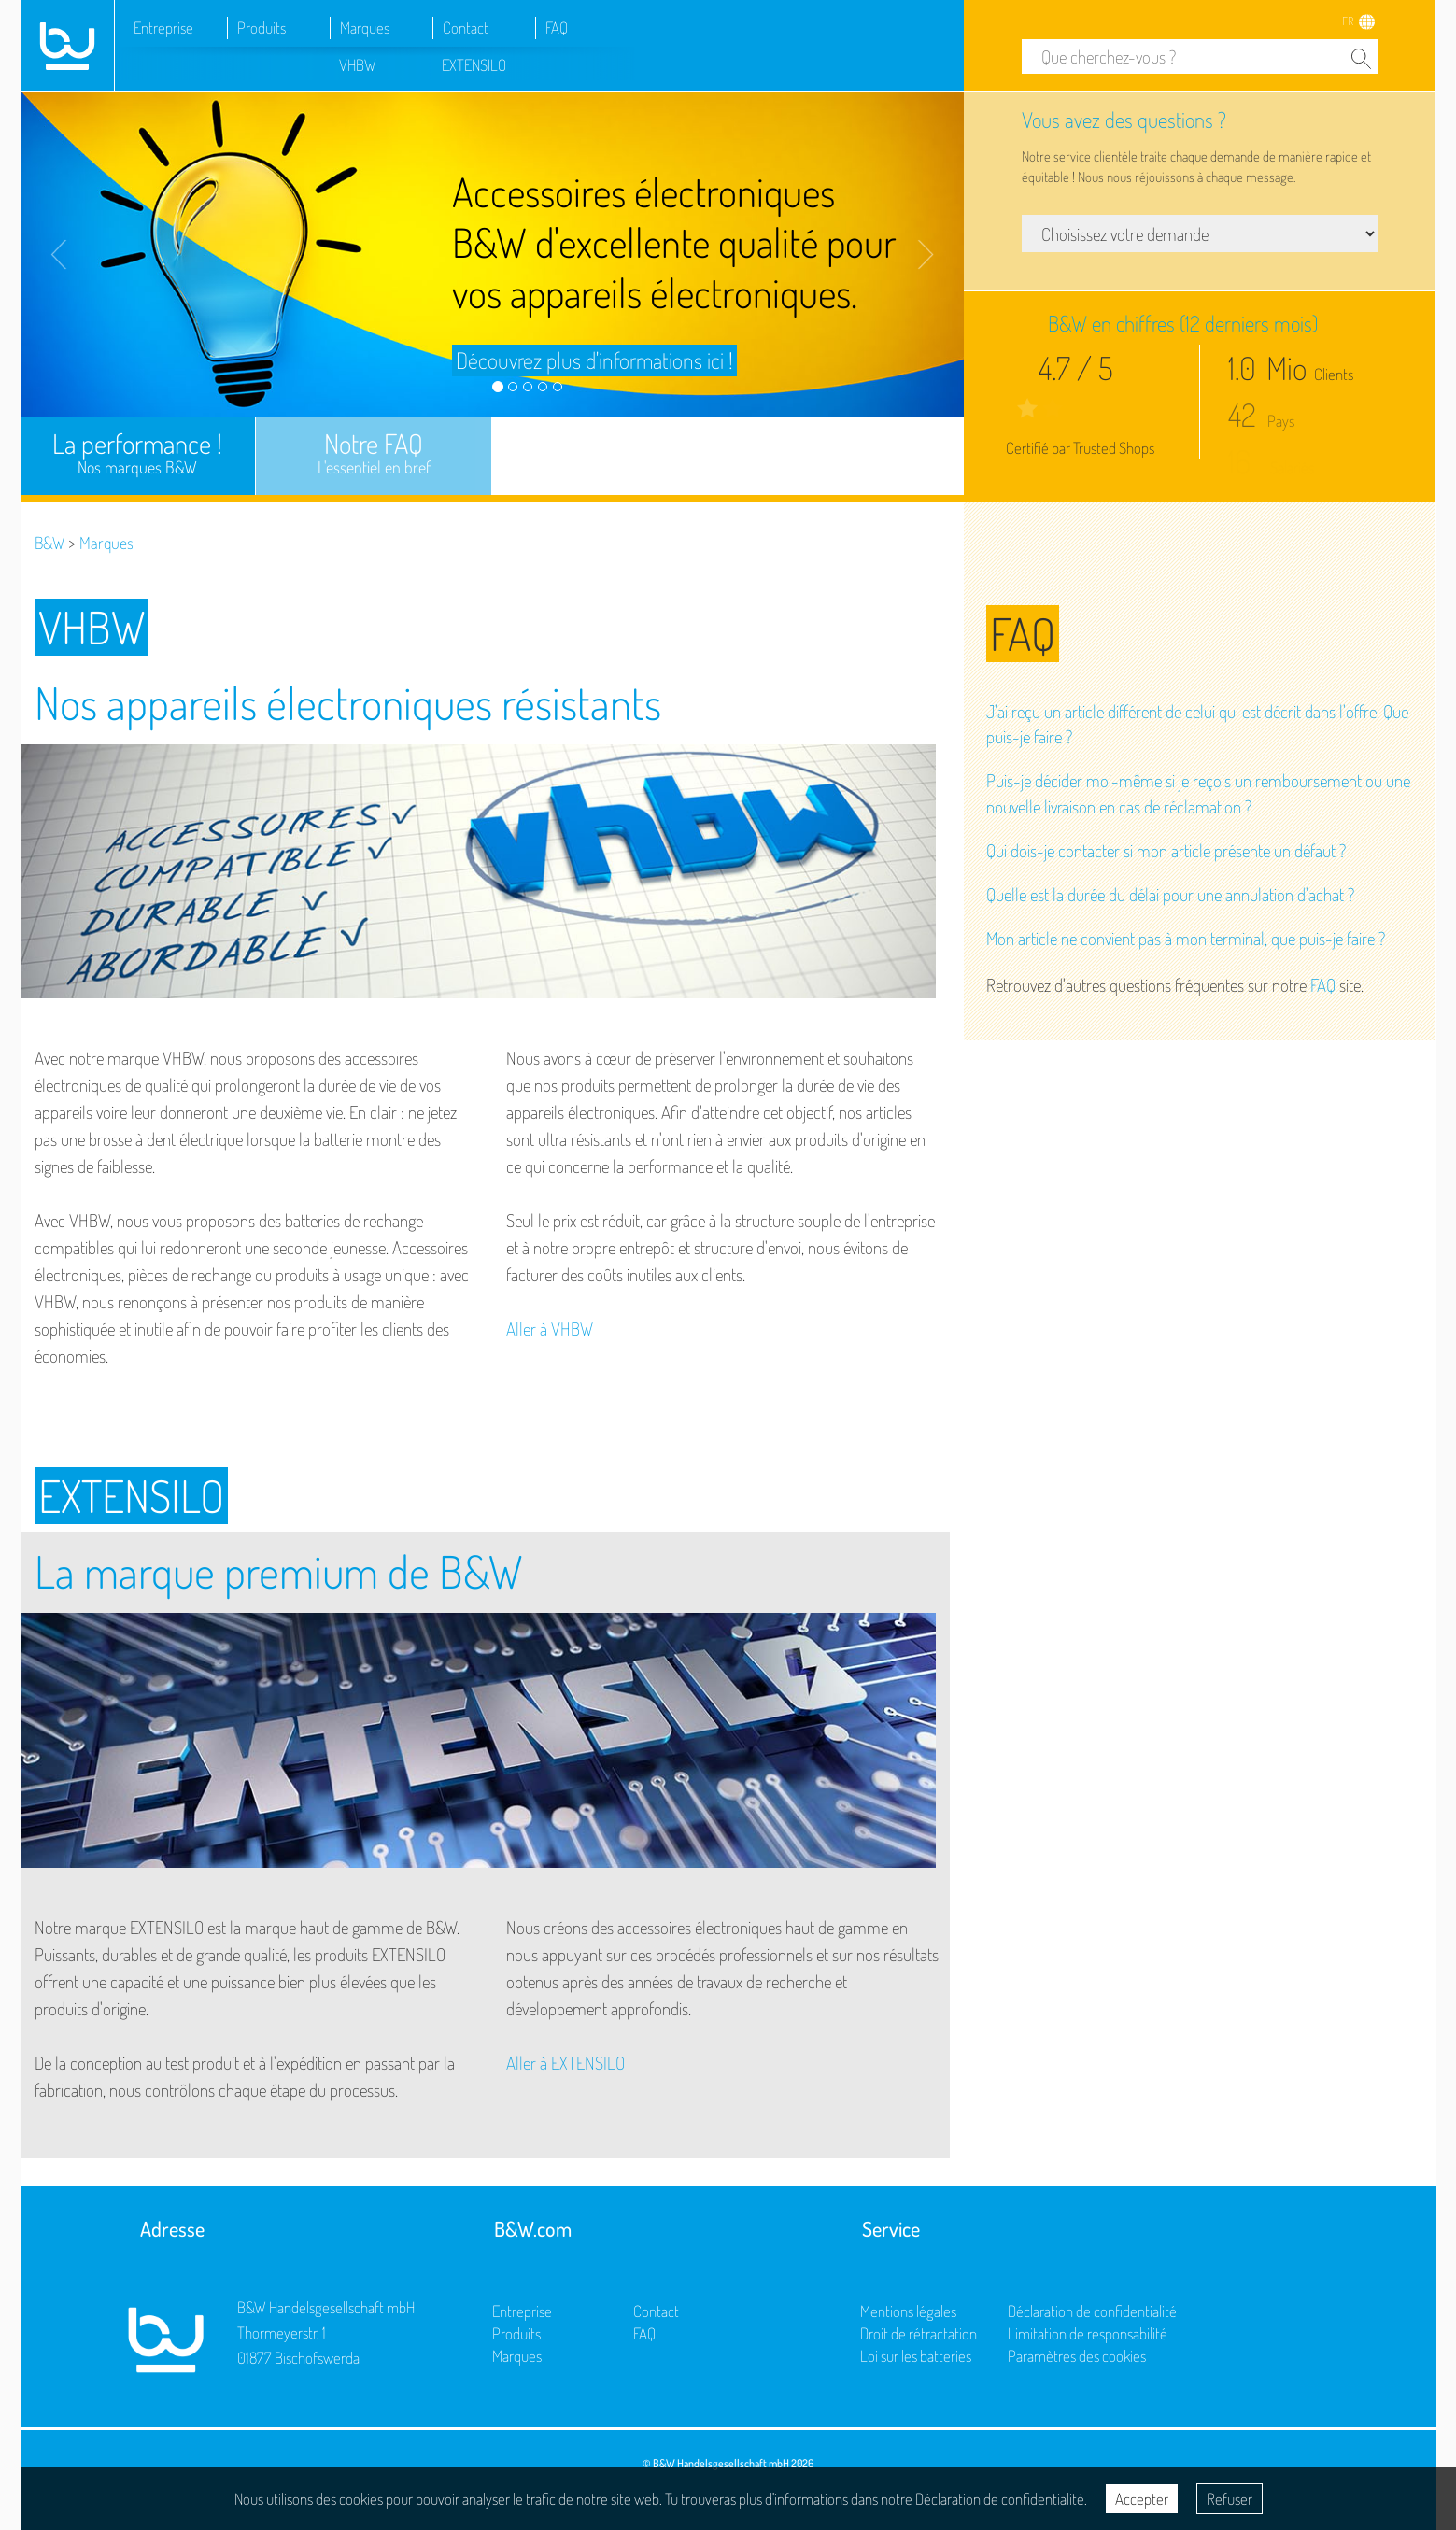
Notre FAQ (373, 452)
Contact (465, 27)
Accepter (1141, 2499)
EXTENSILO (474, 65)
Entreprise (163, 27)
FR (1347, 21)
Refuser (1229, 2499)
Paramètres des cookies (1077, 2356)
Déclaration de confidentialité (1092, 2311)
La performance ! (138, 452)
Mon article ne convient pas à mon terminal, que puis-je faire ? (1185, 938)
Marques (364, 27)
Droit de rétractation (918, 2333)
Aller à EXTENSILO (565, 2062)
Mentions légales (908, 2311)
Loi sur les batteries (915, 2356)
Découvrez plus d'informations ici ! (594, 360)
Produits (261, 27)
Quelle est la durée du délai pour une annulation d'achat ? (1170, 894)
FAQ (556, 27)
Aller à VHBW (549, 1328)
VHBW (357, 65)
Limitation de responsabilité (1087, 2333)
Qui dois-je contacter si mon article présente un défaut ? (1166, 850)
